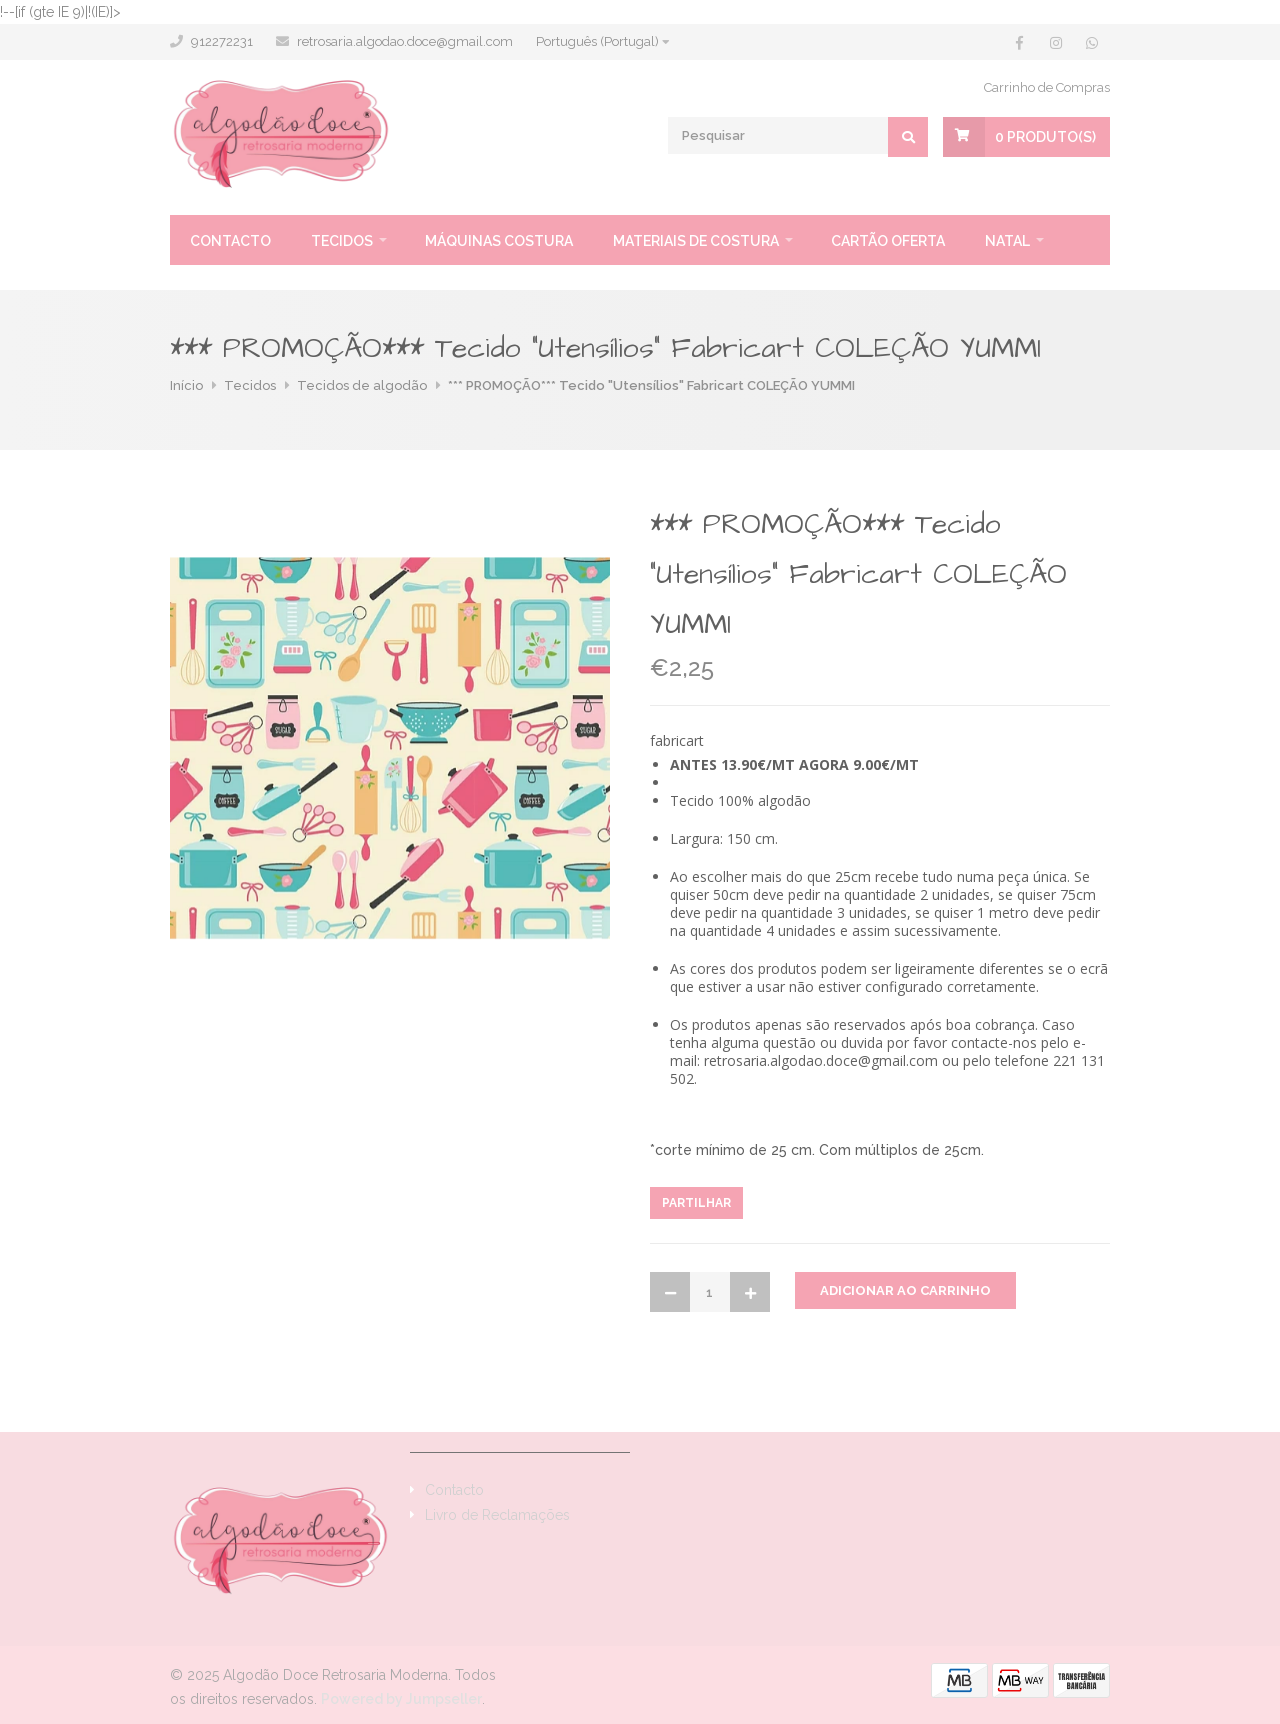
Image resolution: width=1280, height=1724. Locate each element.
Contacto (230, 241)
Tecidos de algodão (362, 385)
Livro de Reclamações (497, 1515)
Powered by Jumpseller (401, 1699)
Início (186, 385)
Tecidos (342, 241)
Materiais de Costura (696, 241)
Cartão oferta (888, 241)
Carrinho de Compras (1047, 87)
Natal (1007, 241)
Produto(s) (1045, 137)
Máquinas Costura (499, 241)
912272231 (222, 41)
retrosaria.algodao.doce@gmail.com (405, 41)
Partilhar (696, 1203)
